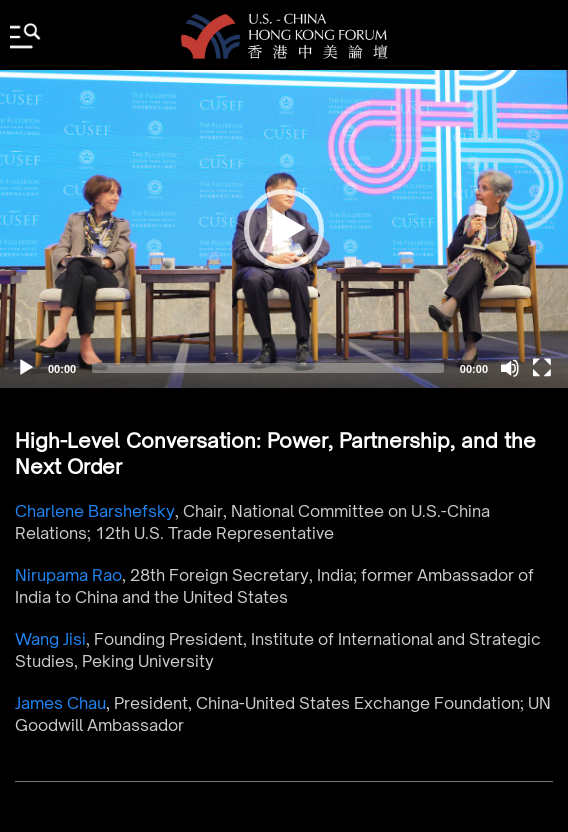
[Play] (26, 368)
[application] (284, 229)
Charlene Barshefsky (95, 511)
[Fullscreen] (542, 368)
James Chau (60, 703)
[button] (284, 229)
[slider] (268, 368)
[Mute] (510, 368)
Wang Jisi (50, 639)
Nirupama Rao (68, 575)
